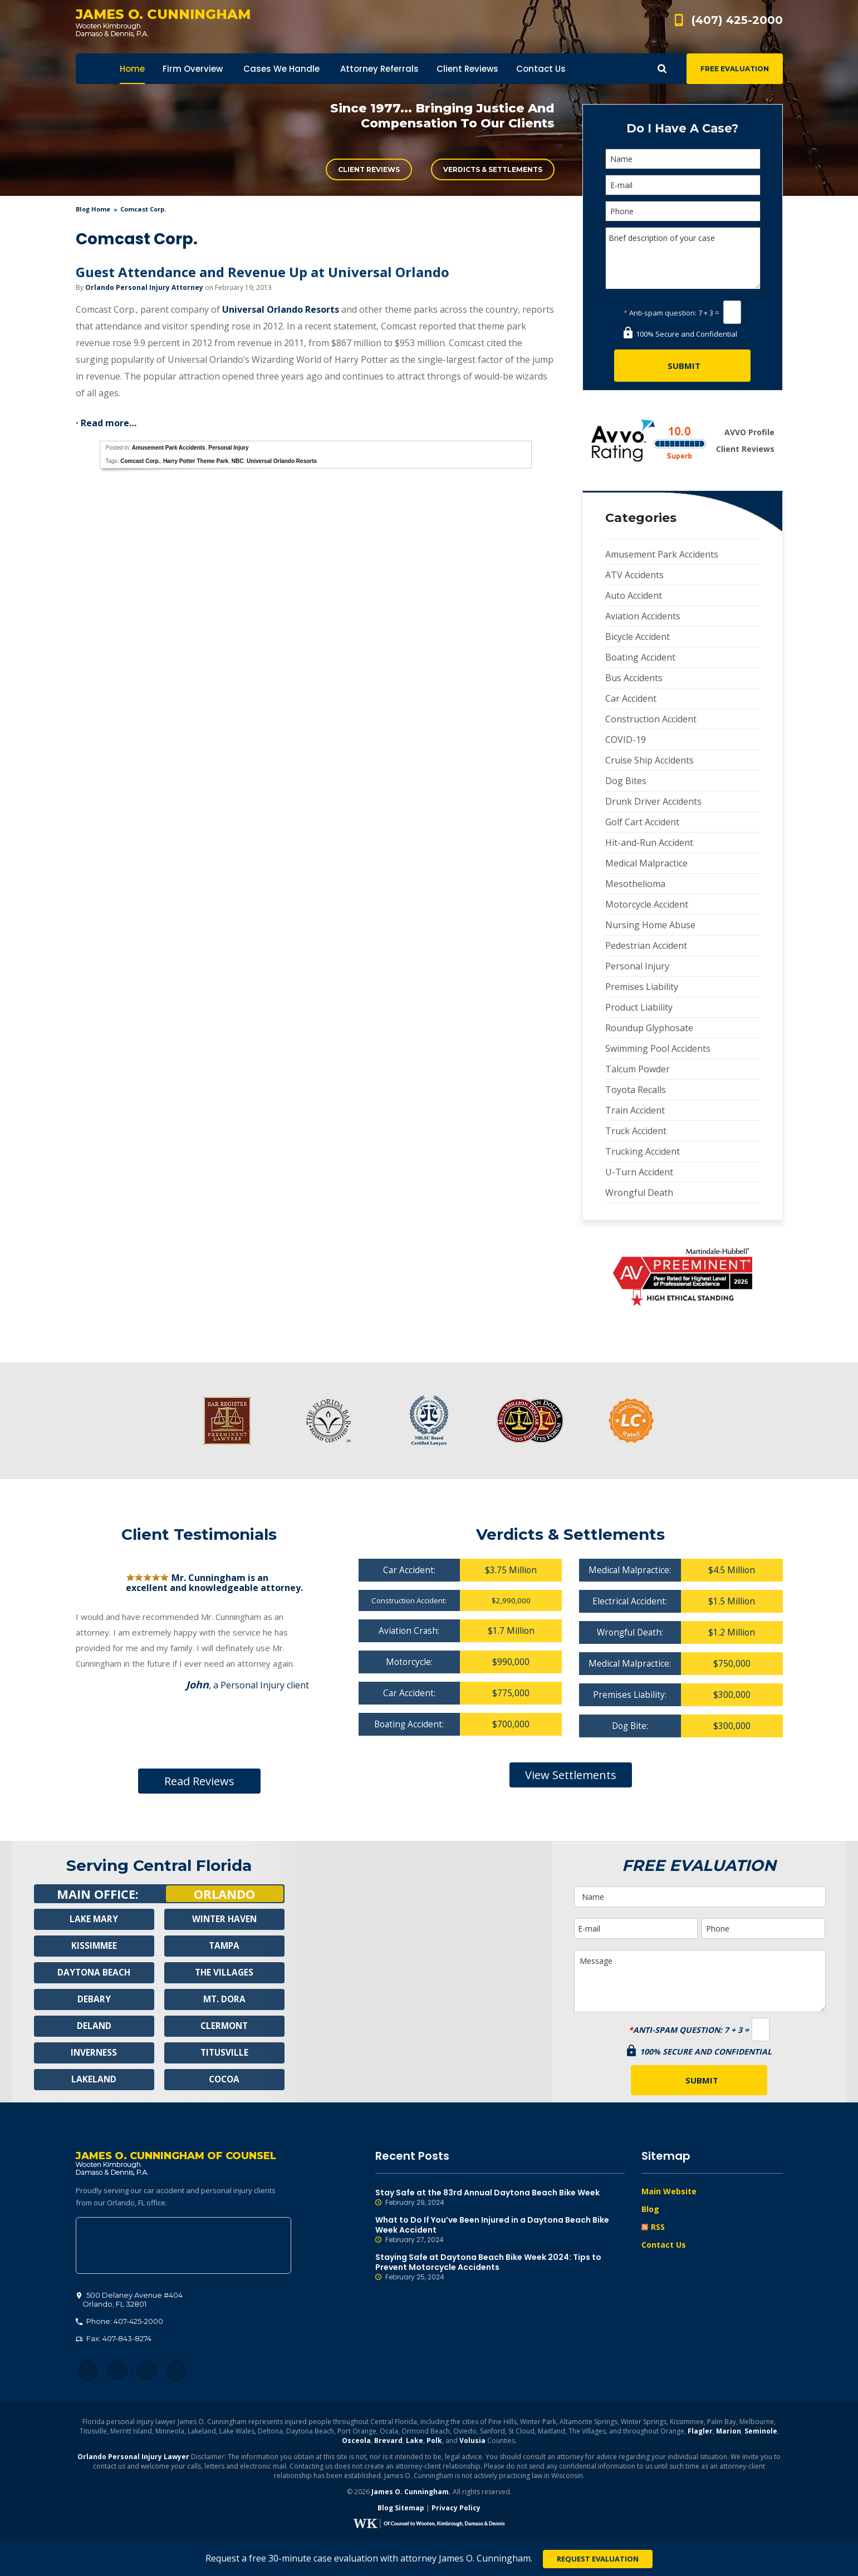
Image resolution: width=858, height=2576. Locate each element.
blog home (93, 209)
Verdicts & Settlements (492, 169)
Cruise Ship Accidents (649, 760)
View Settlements (570, 1778)
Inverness (93, 2053)
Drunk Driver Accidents (653, 801)
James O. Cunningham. (411, 2494)
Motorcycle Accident (646, 904)
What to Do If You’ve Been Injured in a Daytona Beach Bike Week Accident (500, 2230)
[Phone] (683, 211)
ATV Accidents (634, 574)
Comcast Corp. (140, 461)
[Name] (683, 159)
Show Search (662, 68)
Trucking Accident (642, 1151)
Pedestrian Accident (646, 945)
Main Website (669, 2191)
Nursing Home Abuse (650, 924)
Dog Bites (625, 780)
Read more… (108, 423)
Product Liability (639, 1007)
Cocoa (224, 2079)
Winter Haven (224, 1919)
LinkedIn (147, 2373)
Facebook (88, 2373)
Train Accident (635, 1110)
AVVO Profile (749, 432)
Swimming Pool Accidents (657, 1048)
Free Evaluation (734, 69)
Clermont (224, 2026)
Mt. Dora (224, 1999)
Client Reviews (369, 169)
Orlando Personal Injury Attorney (144, 287)
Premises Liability (641, 986)
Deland (93, 2026)
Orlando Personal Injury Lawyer (133, 2459)
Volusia (472, 2442)
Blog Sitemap (400, 2510)
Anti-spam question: (660, 313)
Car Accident (630, 698)
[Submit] (682, 365)
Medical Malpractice (646, 863)
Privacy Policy (456, 2510)
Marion (728, 2433)
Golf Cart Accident (642, 822)
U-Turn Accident (639, 1172)
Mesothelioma (635, 883)
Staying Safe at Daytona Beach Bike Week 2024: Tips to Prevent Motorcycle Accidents (500, 2267)
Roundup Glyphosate (649, 1027)
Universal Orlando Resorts (280, 309)
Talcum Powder (637, 1069)
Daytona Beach (94, 1973)
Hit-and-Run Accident (649, 842)
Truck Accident (635, 1130)
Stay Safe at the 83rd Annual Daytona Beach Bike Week (500, 2198)
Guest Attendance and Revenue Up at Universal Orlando (262, 272)
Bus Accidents (634, 677)
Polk (434, 2442)
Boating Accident (640, 657)
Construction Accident (651, 719)
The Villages (224, 1973)
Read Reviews (199, 1781)
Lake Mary (94, 1919)
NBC (238, 461)
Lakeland (94, 2079)
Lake (414, 2442)
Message (700, 1981)
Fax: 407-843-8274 (113, 2340)
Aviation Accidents (642, 616)
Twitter (117, 2373)
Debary (94, 1999)
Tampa (224, 1946)
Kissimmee (94, 1946)
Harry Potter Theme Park (195, 461)
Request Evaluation (598, 2559)
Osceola (356, 2442)
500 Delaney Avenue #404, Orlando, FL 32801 (183, 2247)
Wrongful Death (639, 1192)
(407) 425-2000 (737, 20)
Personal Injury (228, 448)
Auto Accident (633, 595)
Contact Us (663, 2244)
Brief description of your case (683, 258)
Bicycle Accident (637, 636)
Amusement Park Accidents (168, 448)
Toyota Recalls (635, 1089)
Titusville (224, 2053)
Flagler (700, 2433)
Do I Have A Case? (682, 128)
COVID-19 (625, 739)
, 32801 (130, 2302)
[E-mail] (683, 185)
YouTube (176, 2373)
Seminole (760, 2433)
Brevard (388, 2442)
